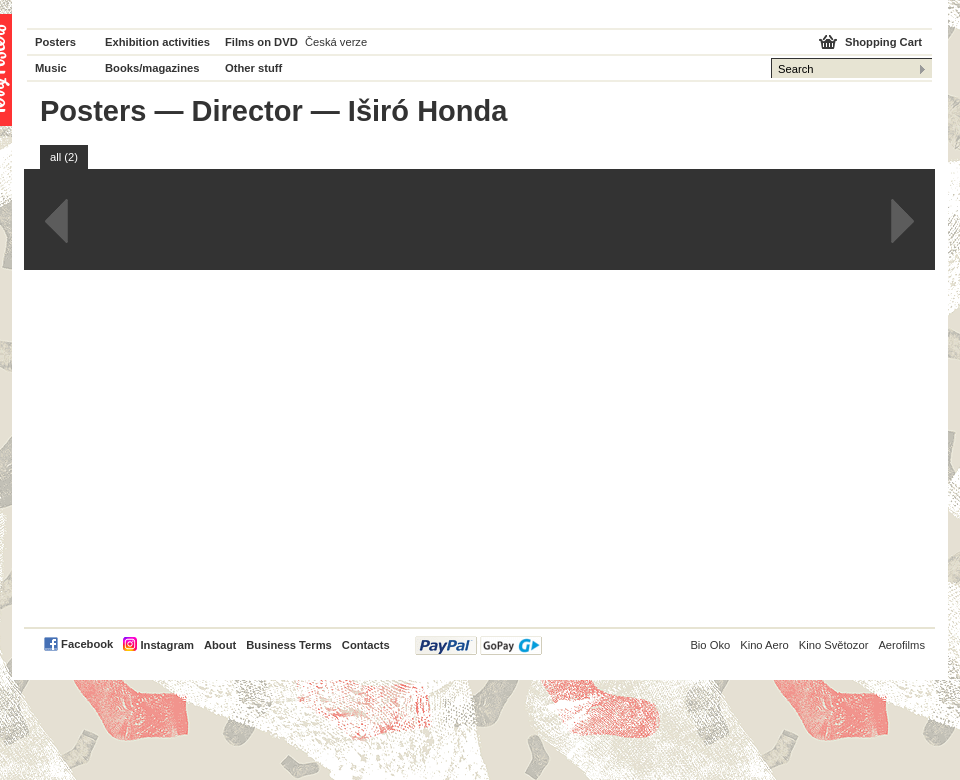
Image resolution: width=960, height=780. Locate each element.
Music (51, 68)
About (220, 645)
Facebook (87, 644)
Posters (55, 42)
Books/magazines (152, 68)
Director (247, 111)
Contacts (366, 645)
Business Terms (289, 645)
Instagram (166, 645)
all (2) (64, 157)
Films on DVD (261, 42)
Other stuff (253, 68)
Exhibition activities (157, 42)
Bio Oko (710, 645)
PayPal (478, 645)
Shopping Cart (883, 42)
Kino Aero (764, 645)
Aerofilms (901, 645)
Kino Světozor (834, 645)
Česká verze (336, 42)
